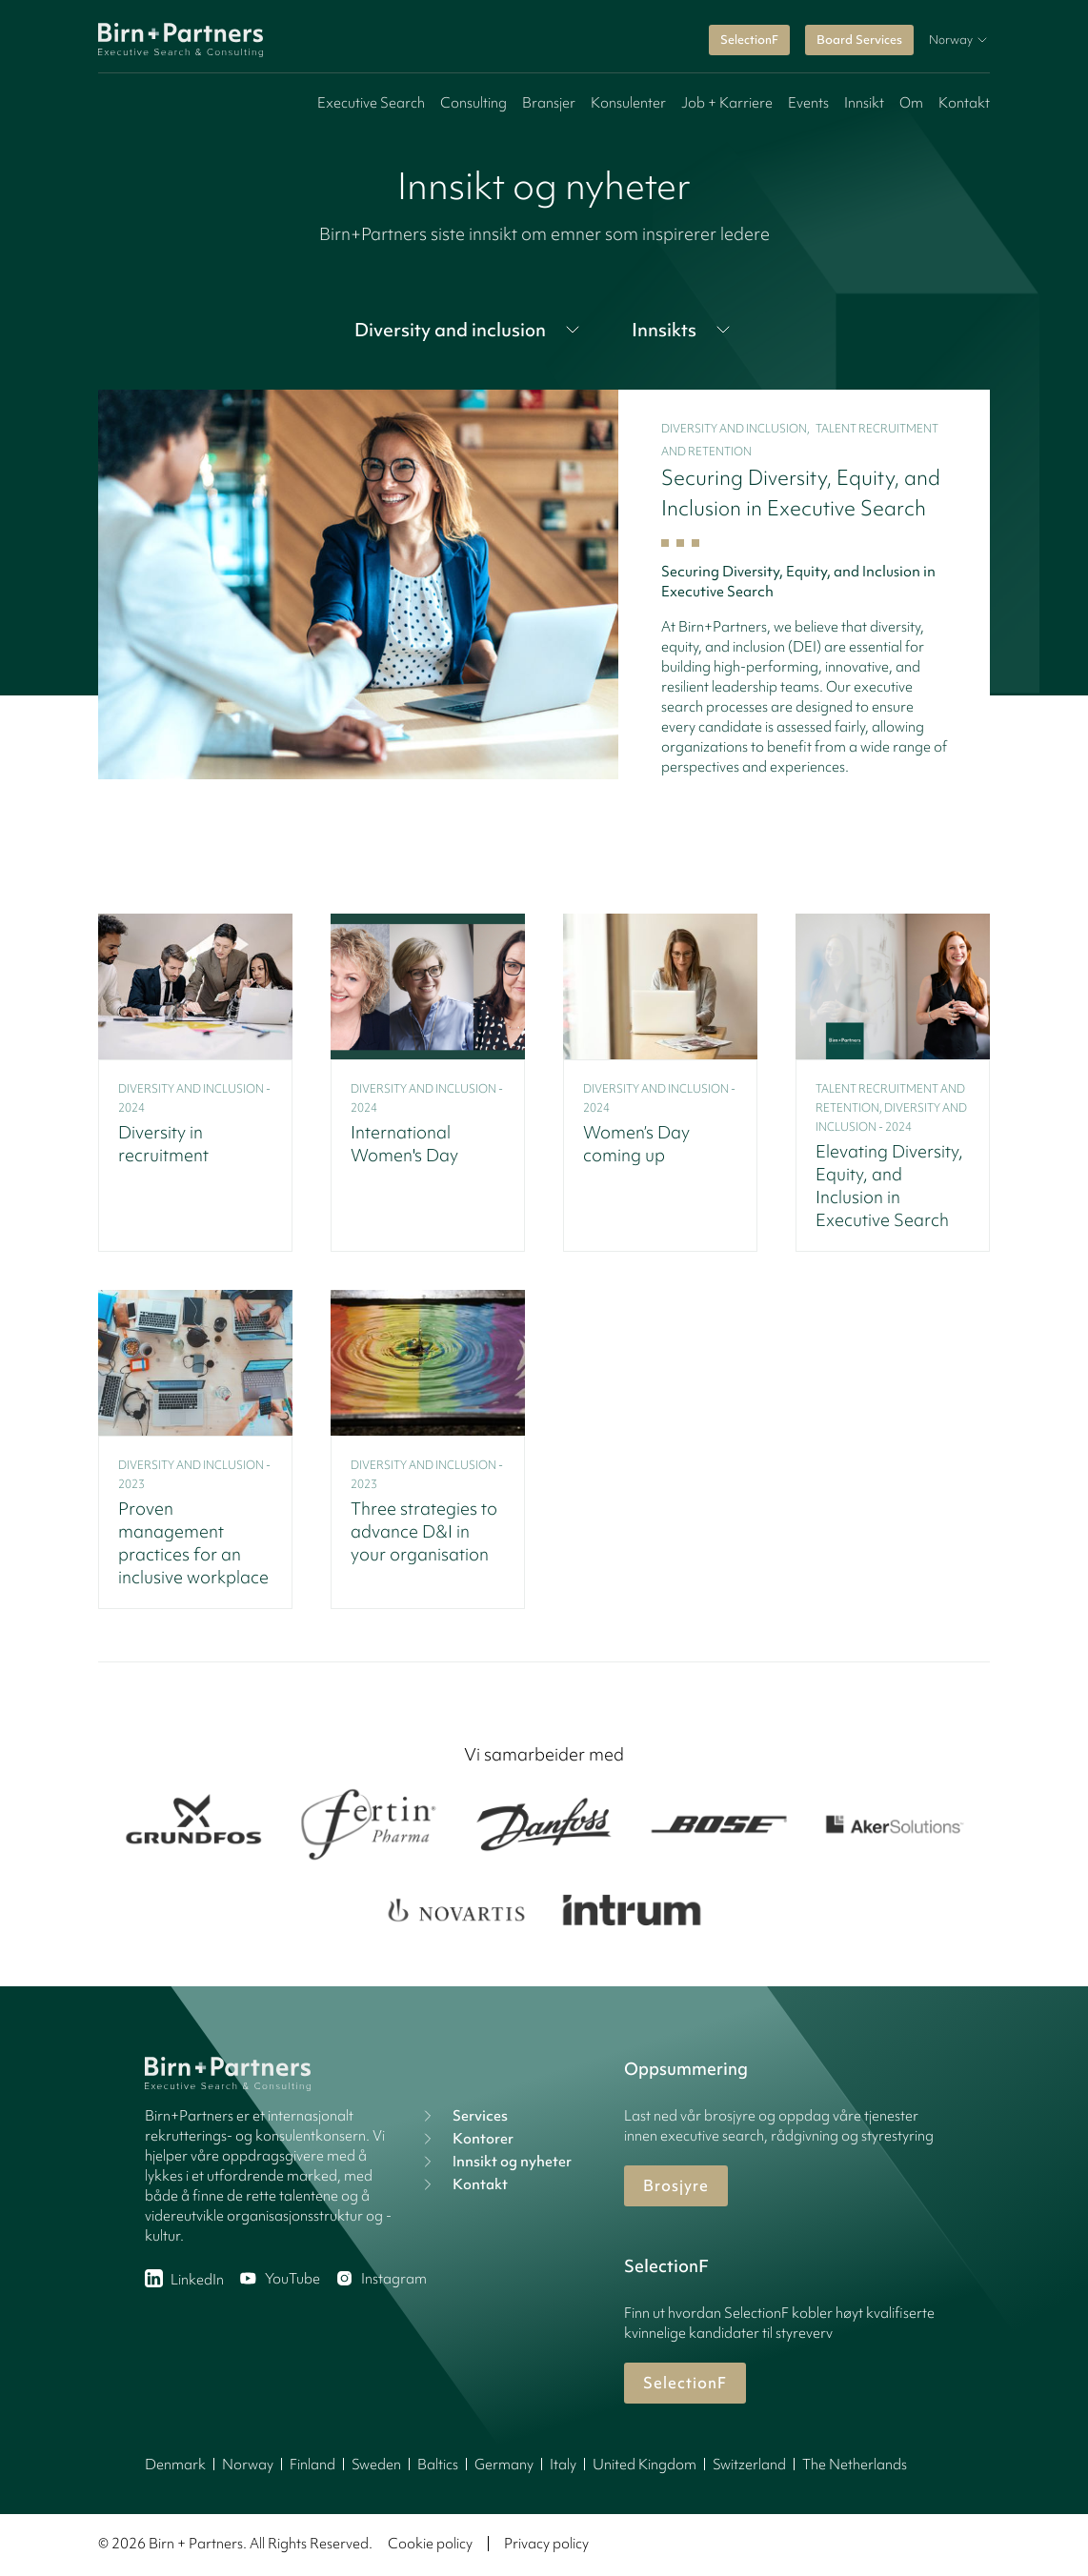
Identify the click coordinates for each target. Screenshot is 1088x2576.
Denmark (175, 2464)
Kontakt (964, 102)
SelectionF (749, 39)
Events (808, 102)
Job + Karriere (727, 102)
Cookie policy (430, 2543)
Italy (563, 2464)
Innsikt (864, 102)
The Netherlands (854, 2464)
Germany (504, 2464)
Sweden (376, 2464)
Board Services (859, 39)
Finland (312, 2464)
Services (463, 2115)
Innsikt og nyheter (495, 2161)
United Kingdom (644, 2464)
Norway (247, 2464)
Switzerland (749, 2464)
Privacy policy (546, 2543)
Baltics (437, 2464)
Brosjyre (676, 2185)
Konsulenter (628, 102)
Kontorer (466, 2138)
